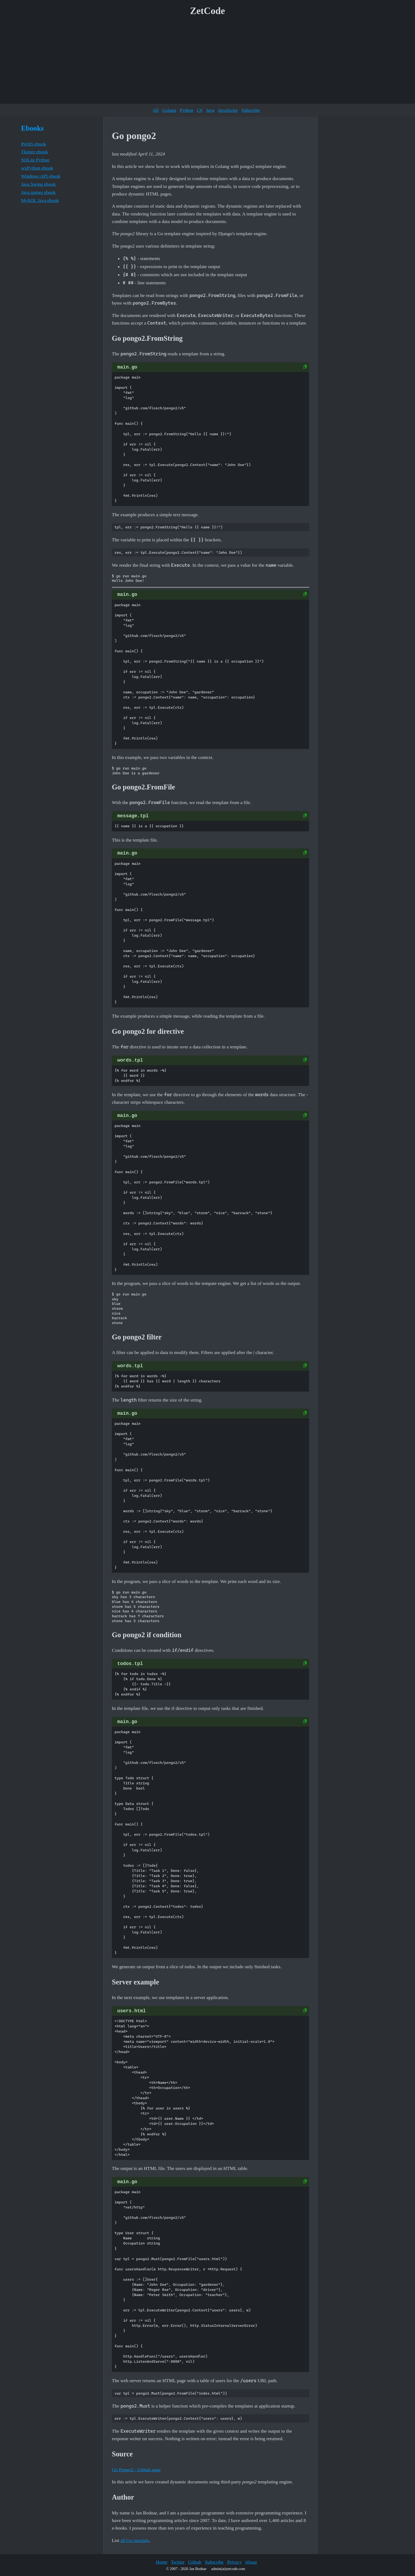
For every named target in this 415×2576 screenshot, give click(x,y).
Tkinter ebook (34, 151)
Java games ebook (38, 192)
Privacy (234, 2562)
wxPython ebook (37, 168)
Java (210, 110)
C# (199, 110)
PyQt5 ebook (33, 144)
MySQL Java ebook (40, 200)
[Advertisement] (207, 62)
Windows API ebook (41, 176)
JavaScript (228, 110)
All (156, 110)
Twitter (178, 2562)
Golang (169, 110)
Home (161, 2562)
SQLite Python (35, 160)
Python (186, 110)
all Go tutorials (135, 2540)
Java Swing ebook (38, 184)
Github (194, 2562)
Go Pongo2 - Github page (136, 2469)
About (251, 2562)
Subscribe (250, 110)
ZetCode (207, 11)
